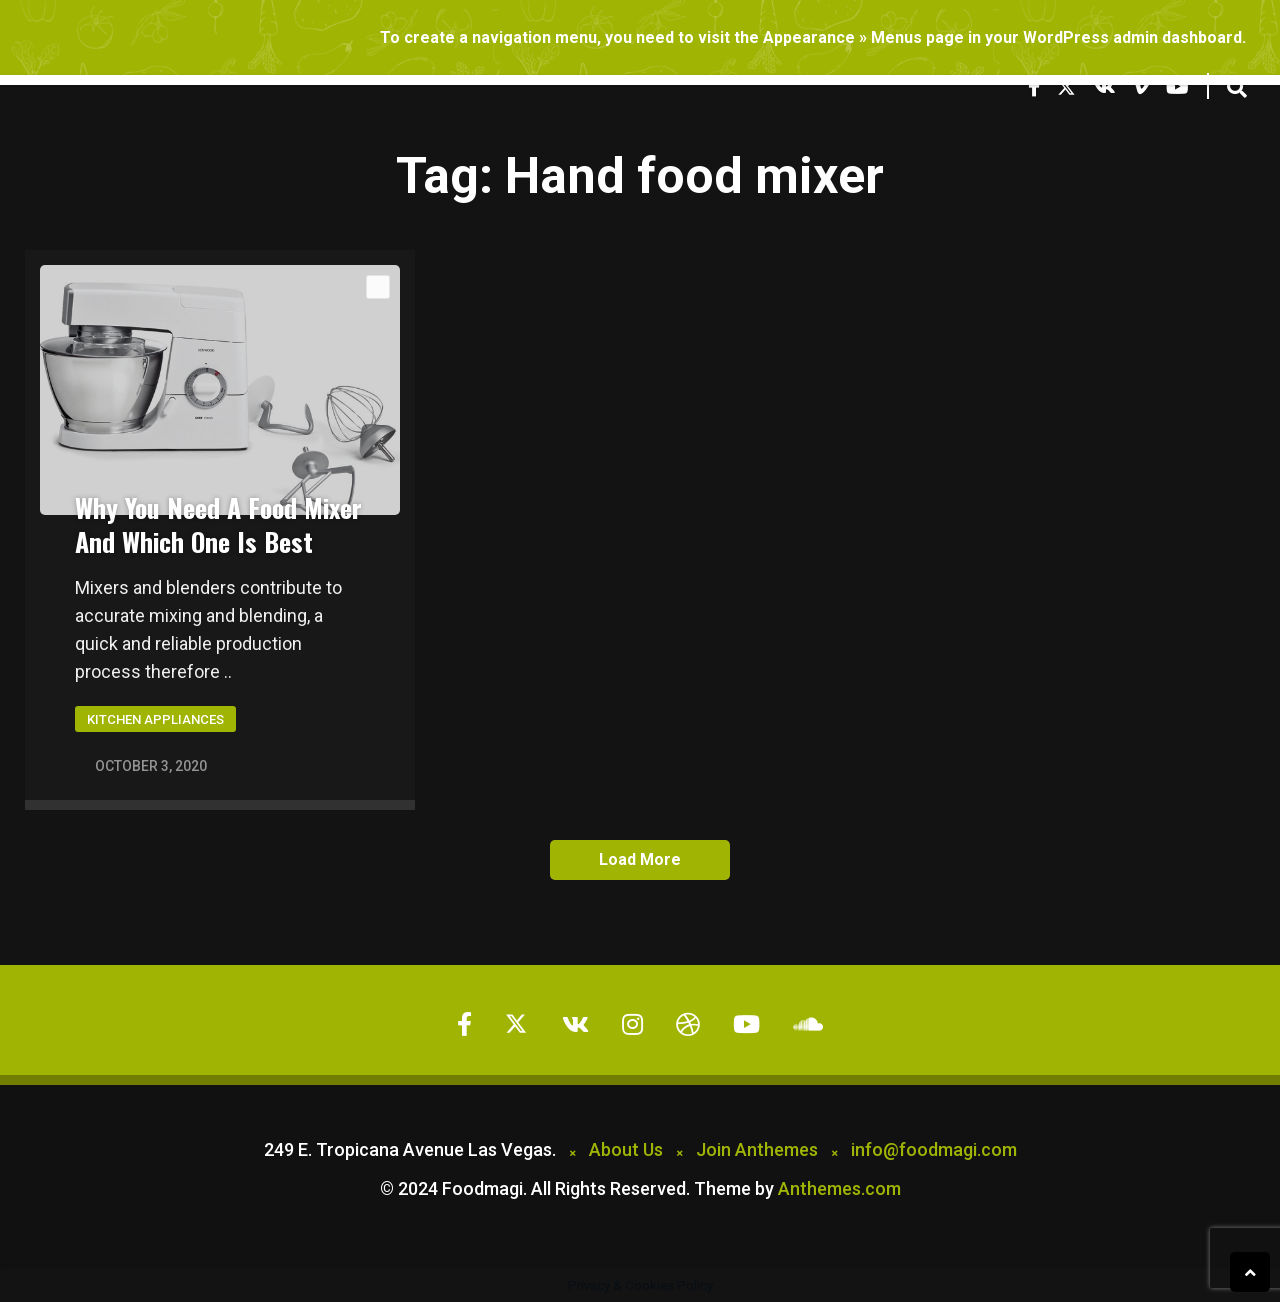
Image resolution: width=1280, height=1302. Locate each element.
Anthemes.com (839, 1188)
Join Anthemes (757, 1149)
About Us (626, 1149)
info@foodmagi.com (934, 1149)
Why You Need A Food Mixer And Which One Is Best (218, 524)
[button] (1237, 88)
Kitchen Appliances (155, 719)
